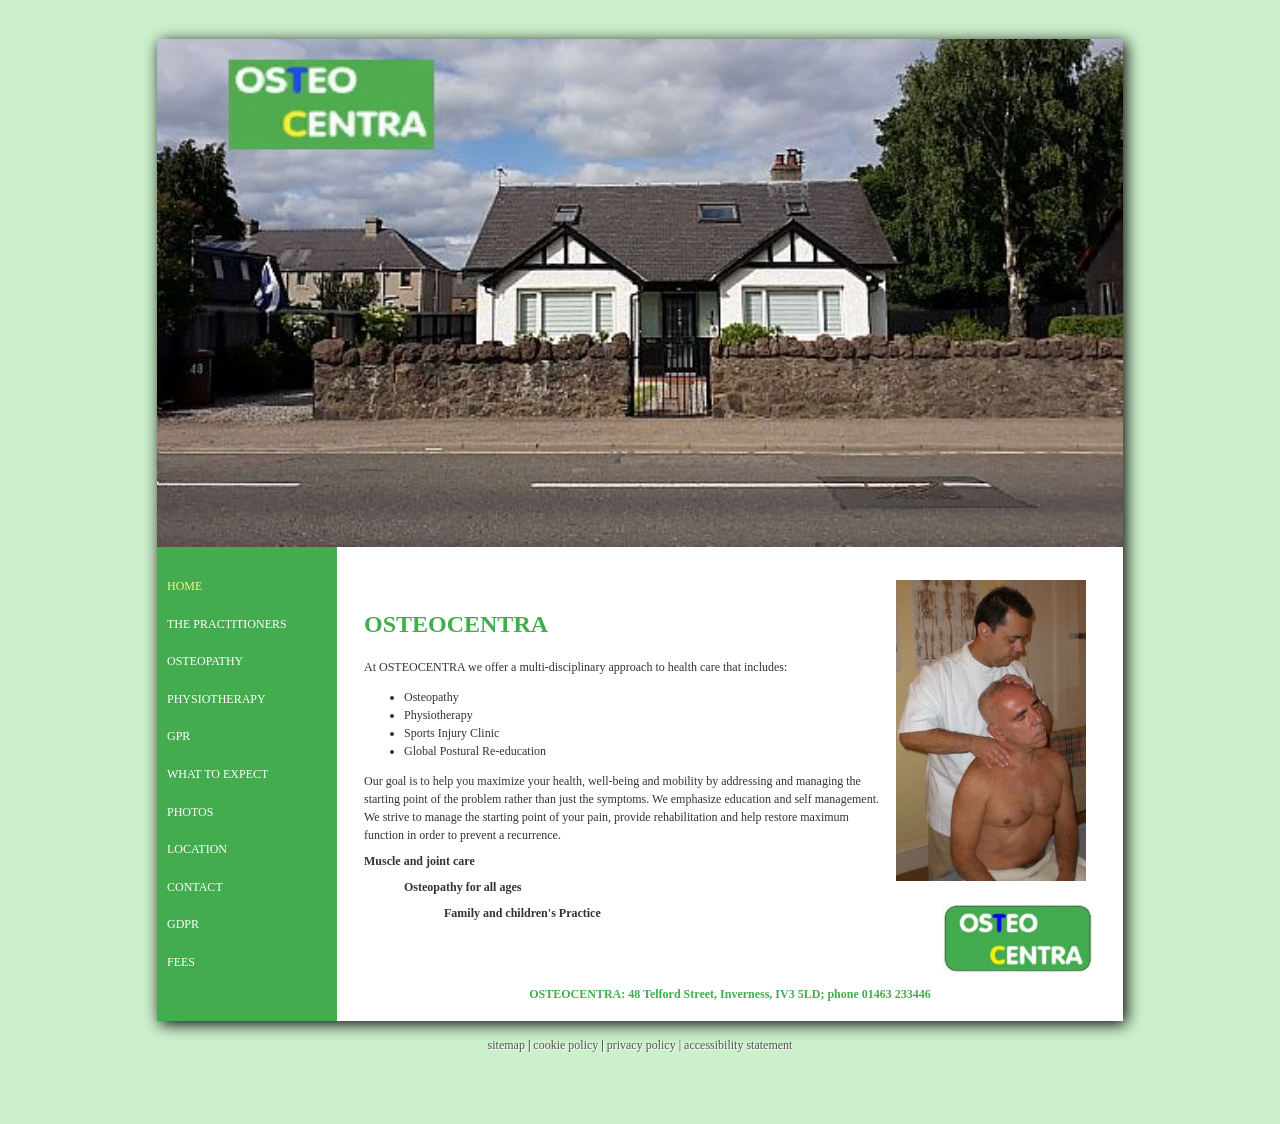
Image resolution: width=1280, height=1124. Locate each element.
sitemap (506, 1045)
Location (197, 849)
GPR (178, 736)
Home (184, 586)
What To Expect (217, 774)
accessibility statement (738, 1045)
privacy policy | (645, 1045)
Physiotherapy (216, 699)
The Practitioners (227, 624)
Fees (181, 962)
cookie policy (565, 1045)
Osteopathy (205, 661)
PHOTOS (190, 812)
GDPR (183, 924)
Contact (195, 887)
